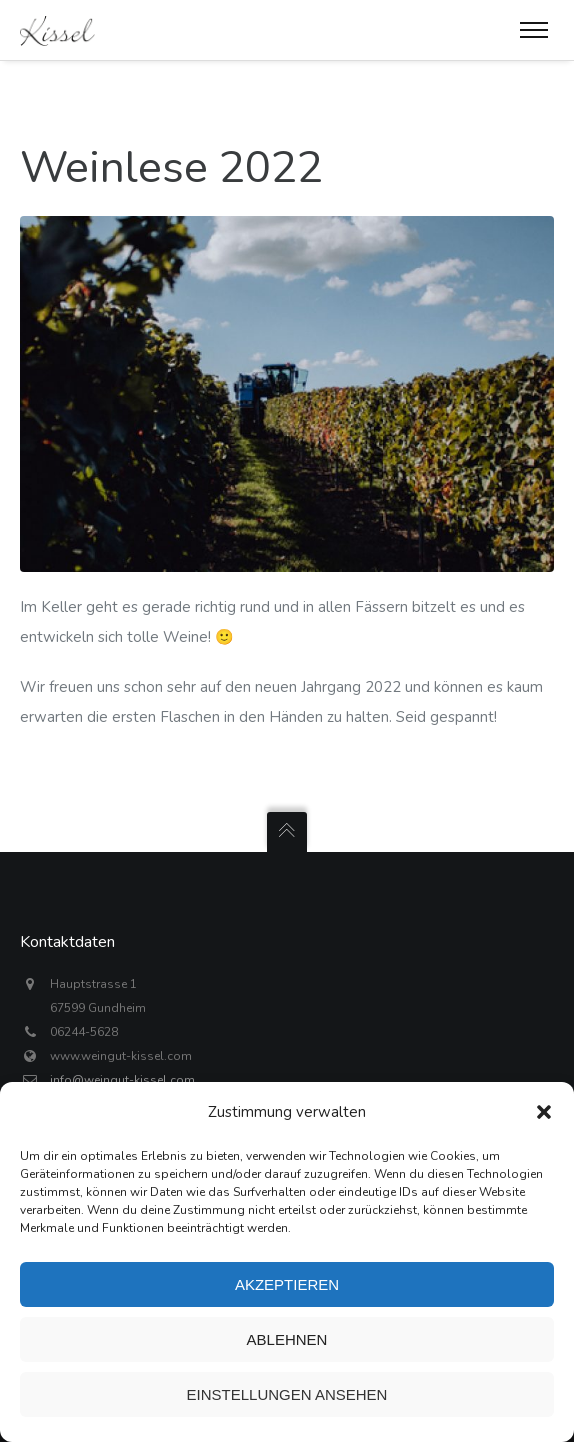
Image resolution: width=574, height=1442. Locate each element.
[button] (544, 1112)
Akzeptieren (287, 1284)
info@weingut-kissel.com (122, 1080)
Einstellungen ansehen (287, 1394)
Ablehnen (287, 1339)
